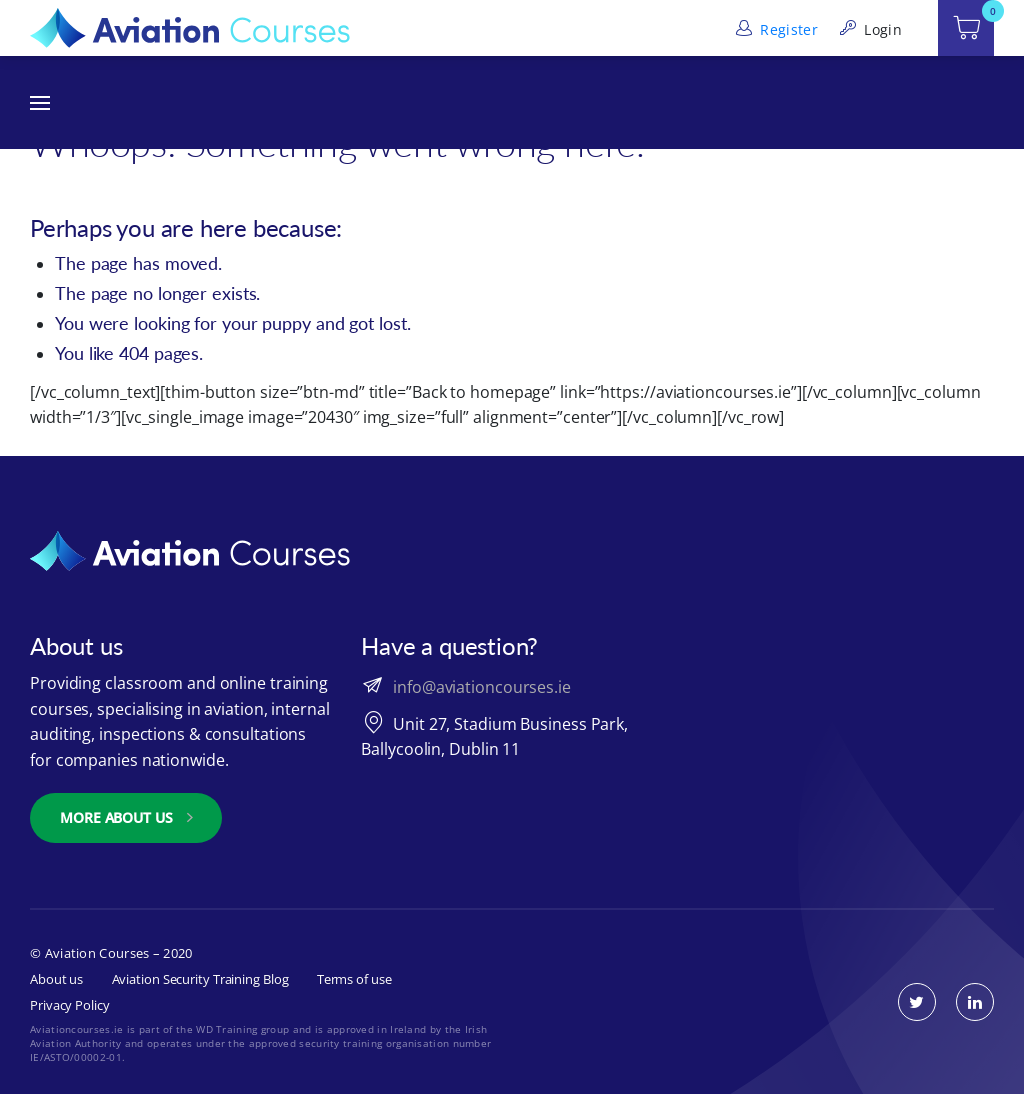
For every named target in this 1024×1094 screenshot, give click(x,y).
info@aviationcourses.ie (482, 687)
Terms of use (354, 979)
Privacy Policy (70, 1005)
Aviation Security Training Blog (200, 979)
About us (56, 979)
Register (775, 29)
